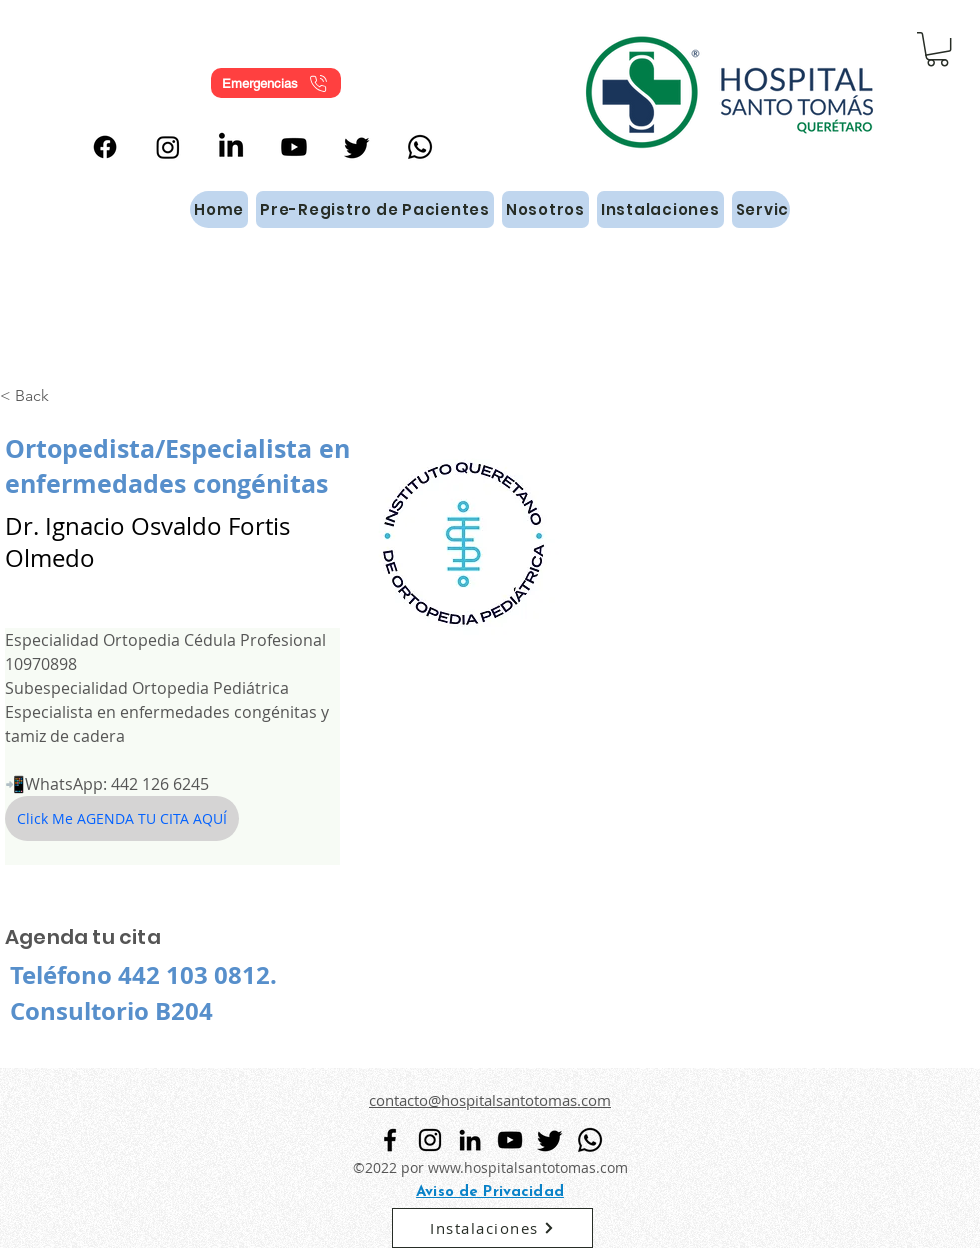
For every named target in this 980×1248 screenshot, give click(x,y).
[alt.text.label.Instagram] (168, 147)
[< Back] (39, 395)
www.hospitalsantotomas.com (528, 1167)
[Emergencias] (276, 83)
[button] (937, 49)
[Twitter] (357, 147)
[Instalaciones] (492, 1228)
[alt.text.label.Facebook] (105, 147)
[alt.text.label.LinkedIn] (231, 147)
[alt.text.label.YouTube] (294, 147)
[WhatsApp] (420, 147)
